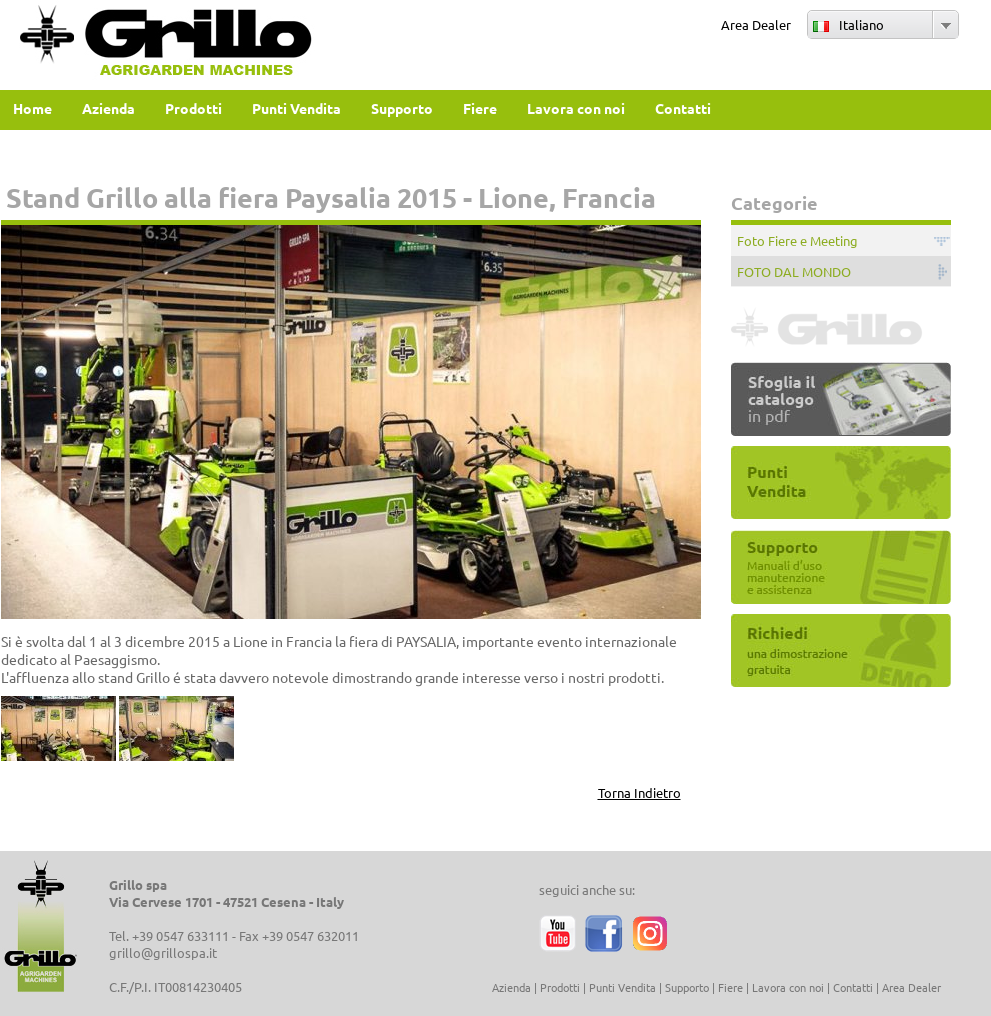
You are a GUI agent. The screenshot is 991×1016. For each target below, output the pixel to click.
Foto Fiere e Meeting (797, 240)
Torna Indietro (639, 792)
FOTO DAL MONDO (794, 271)
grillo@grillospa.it (163, 952)
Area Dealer (756, 24)
